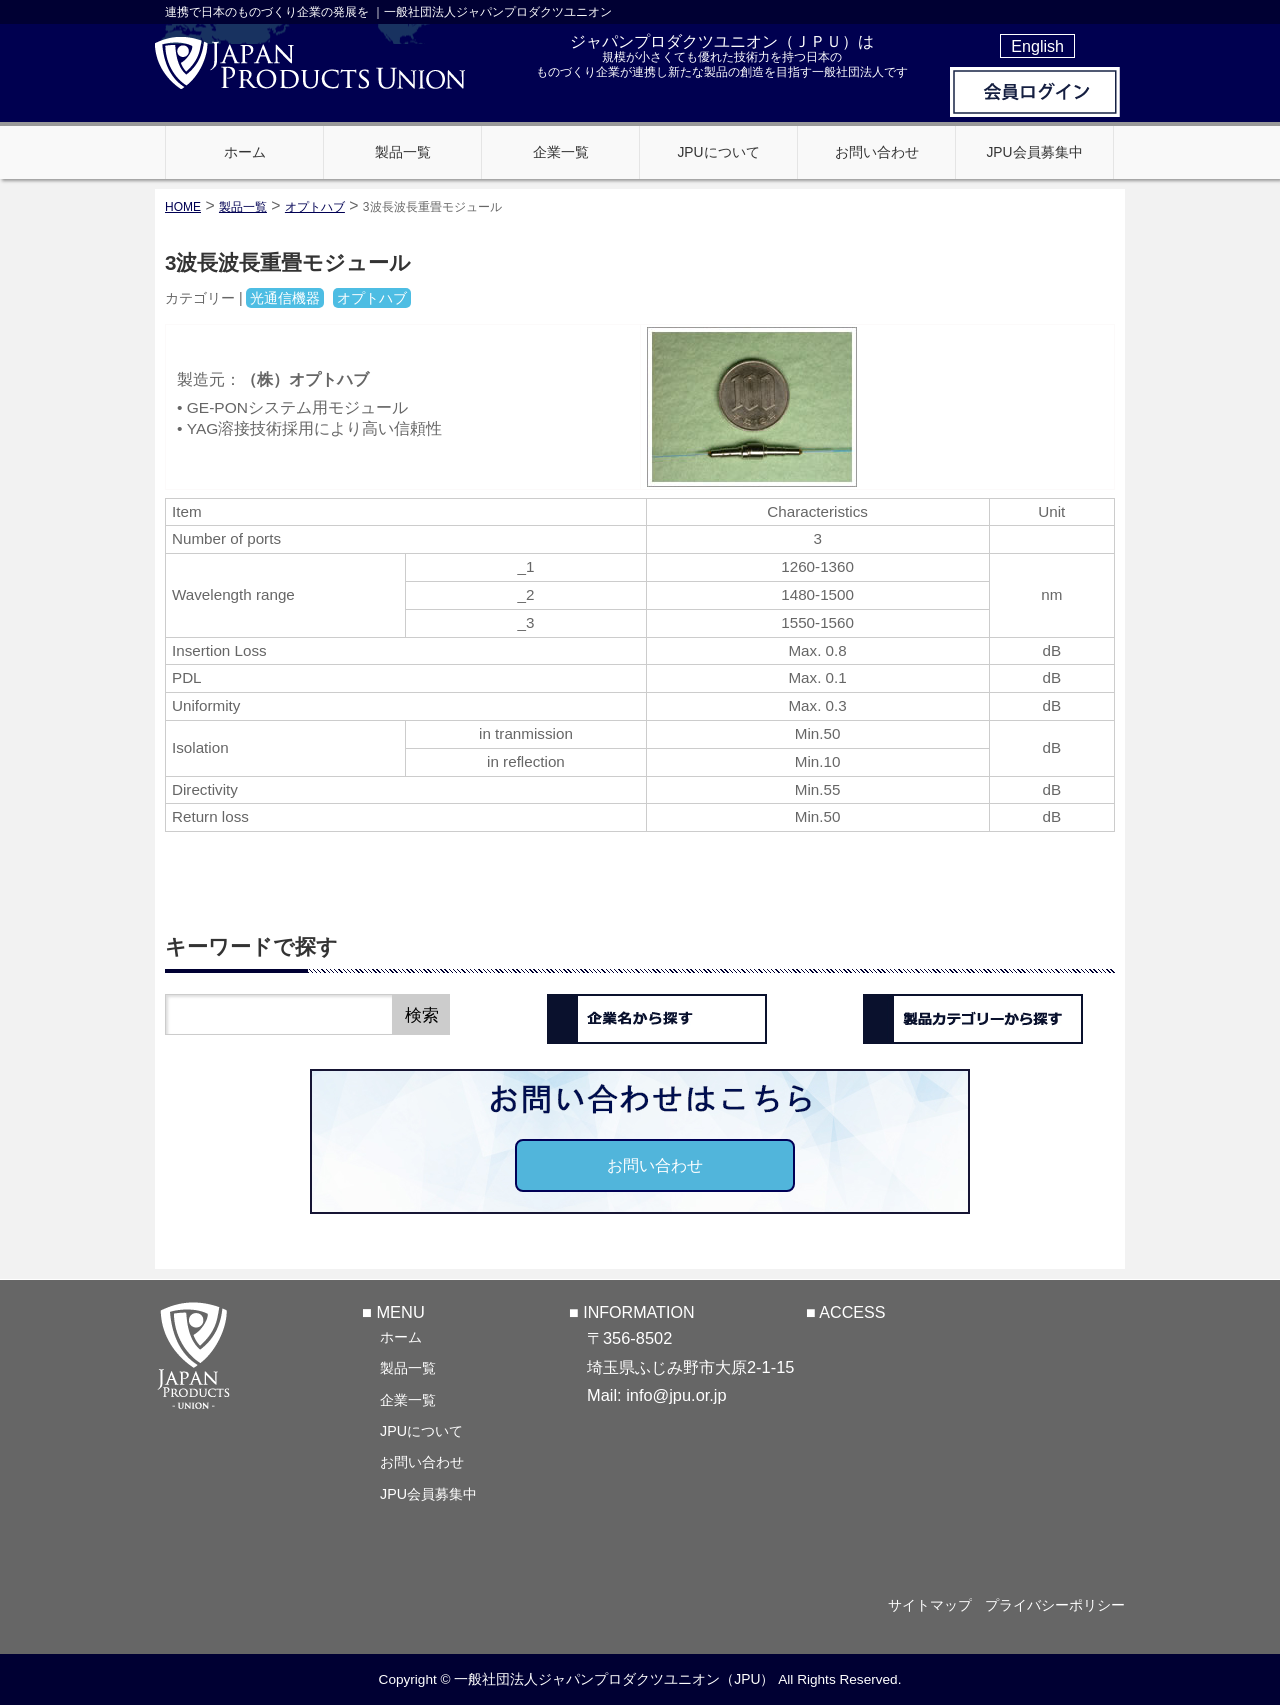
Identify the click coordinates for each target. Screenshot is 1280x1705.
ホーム (401, 1336)
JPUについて (421, 1430)
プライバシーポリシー (1055, 1605)
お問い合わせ (655, 1165)
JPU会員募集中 (428, 1493)
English (1037, 46)
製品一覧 (408, 1367)
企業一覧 (408, 1399)
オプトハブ (315, 207)
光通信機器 (285, 298)
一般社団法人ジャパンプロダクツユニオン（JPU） (614, 1679)
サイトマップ (922, 1605)
